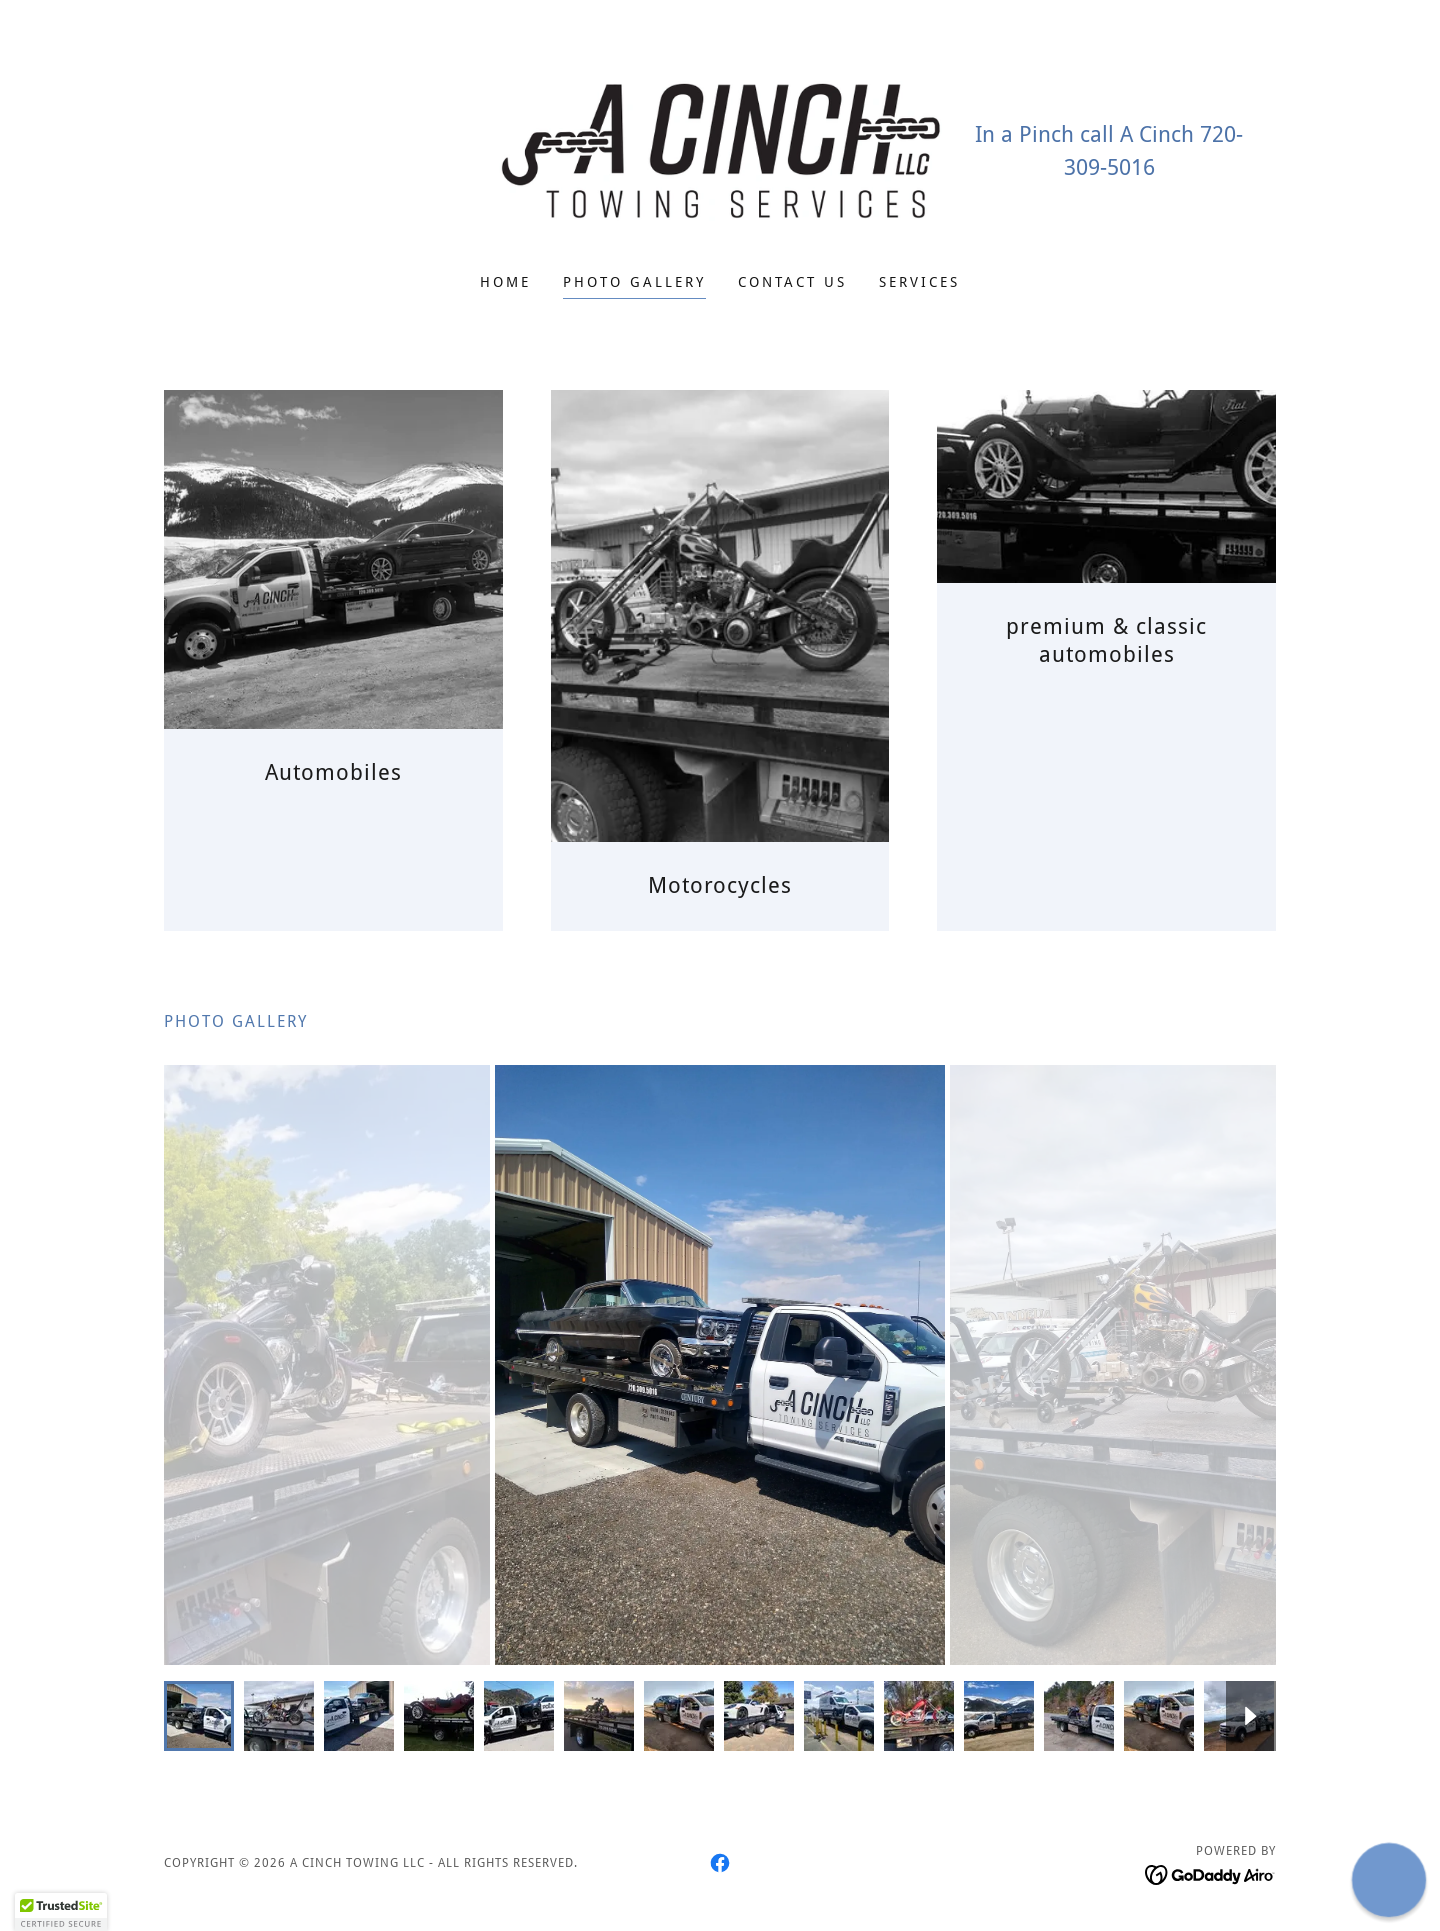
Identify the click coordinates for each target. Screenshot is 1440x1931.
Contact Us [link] (792, 282)
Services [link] (919, 282)
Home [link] (505, 282)
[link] (720, 149)
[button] (61, 1912)
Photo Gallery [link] (634, 282)
